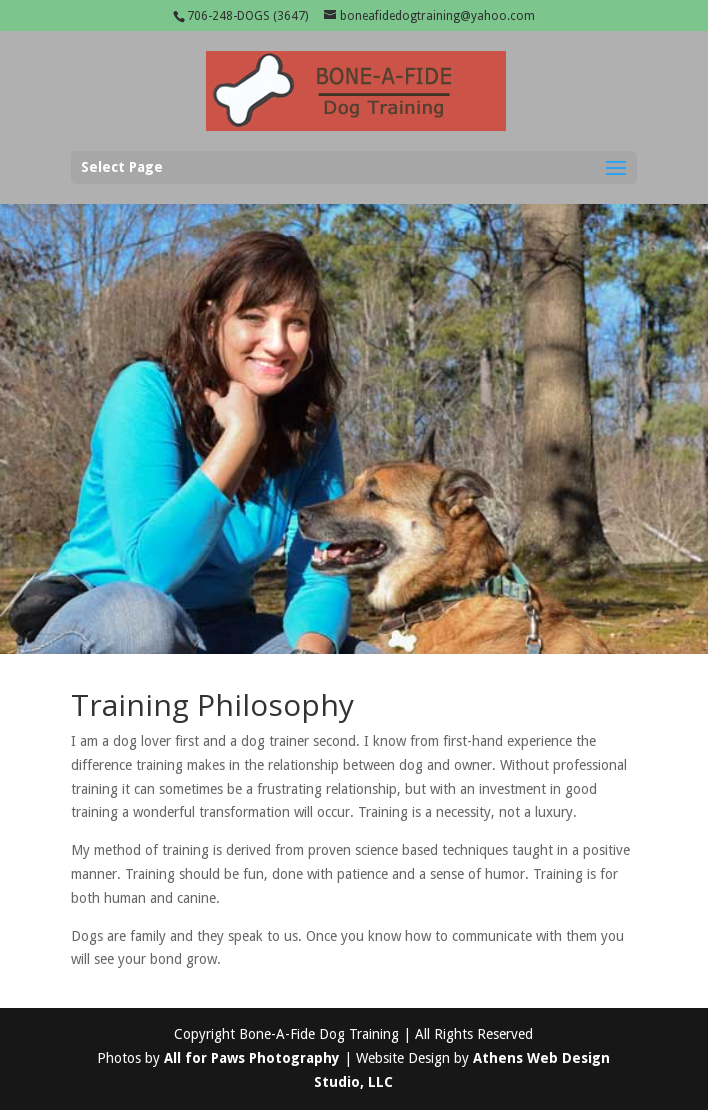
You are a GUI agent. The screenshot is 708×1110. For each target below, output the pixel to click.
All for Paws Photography (252, 1058)
